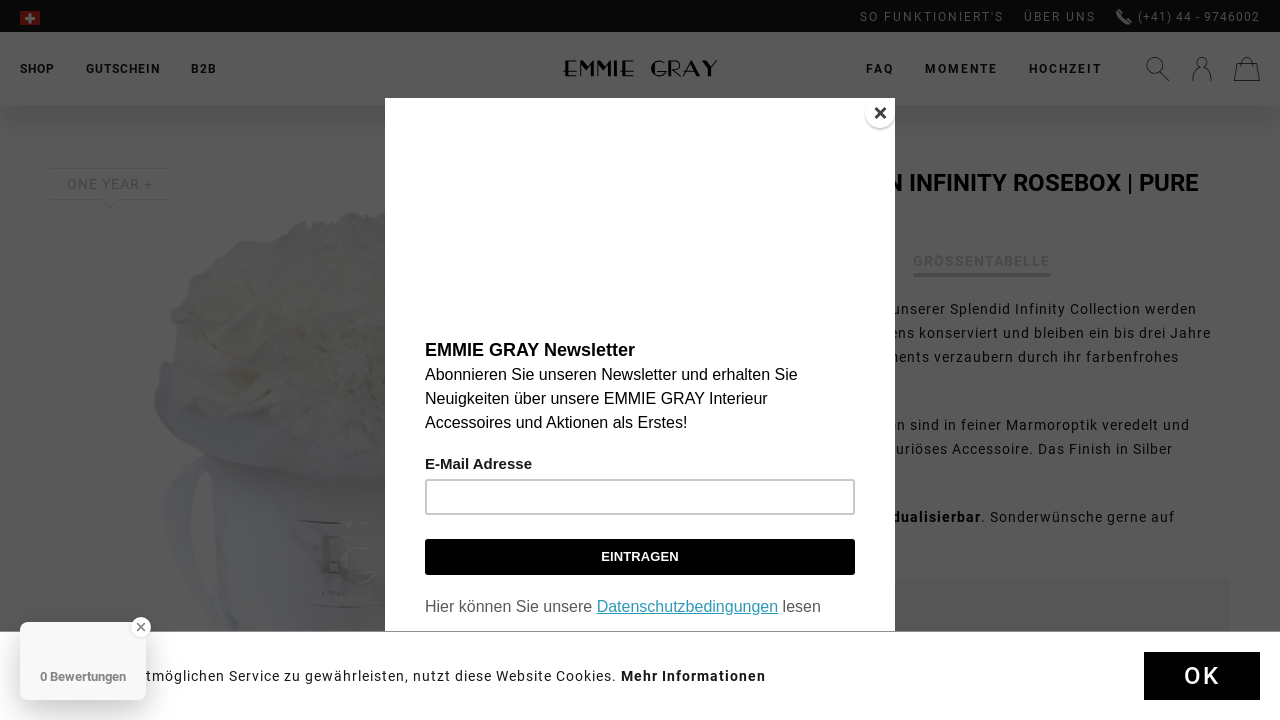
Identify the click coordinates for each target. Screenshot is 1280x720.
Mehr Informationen (693, 676)
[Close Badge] (141, 627)
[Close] (880, 113)
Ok (1202, 676)
